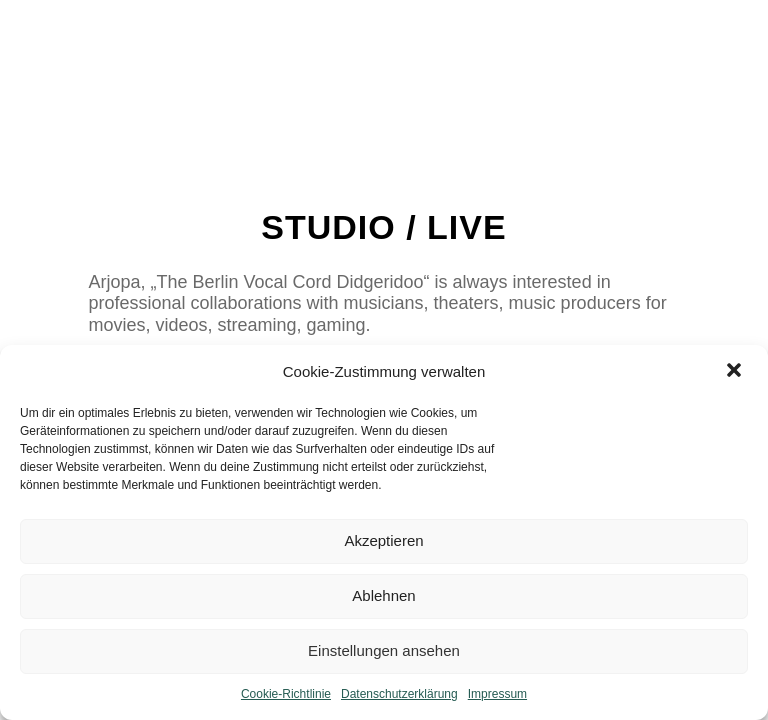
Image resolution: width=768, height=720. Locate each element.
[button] (736, 372)
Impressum (497, 694)
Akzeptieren (383, 540)
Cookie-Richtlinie (286, 694)
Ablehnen (383, 595)
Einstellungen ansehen (384, 650)
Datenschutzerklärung (399, 694)
